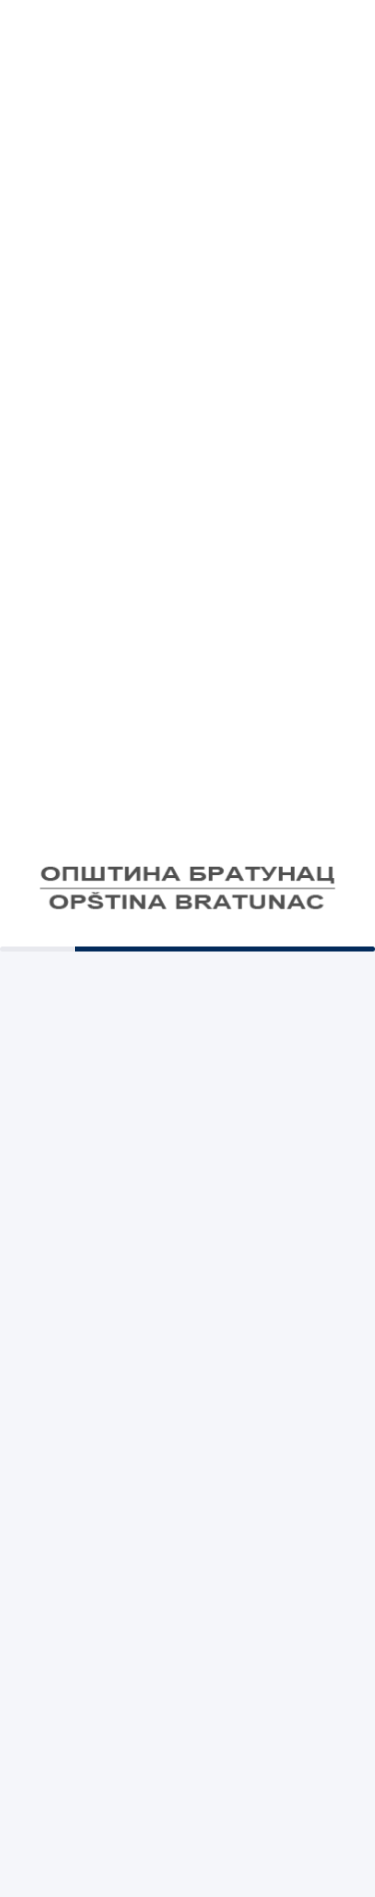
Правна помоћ (187, 781)
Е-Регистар (187, 969)
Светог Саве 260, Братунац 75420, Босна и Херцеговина (187, 1466)
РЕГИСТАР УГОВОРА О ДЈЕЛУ (188, 828)
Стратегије (187, 734)
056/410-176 (188, 1201)
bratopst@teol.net (187, 1322)
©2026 (187, 1854)
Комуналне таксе (187, 564)
